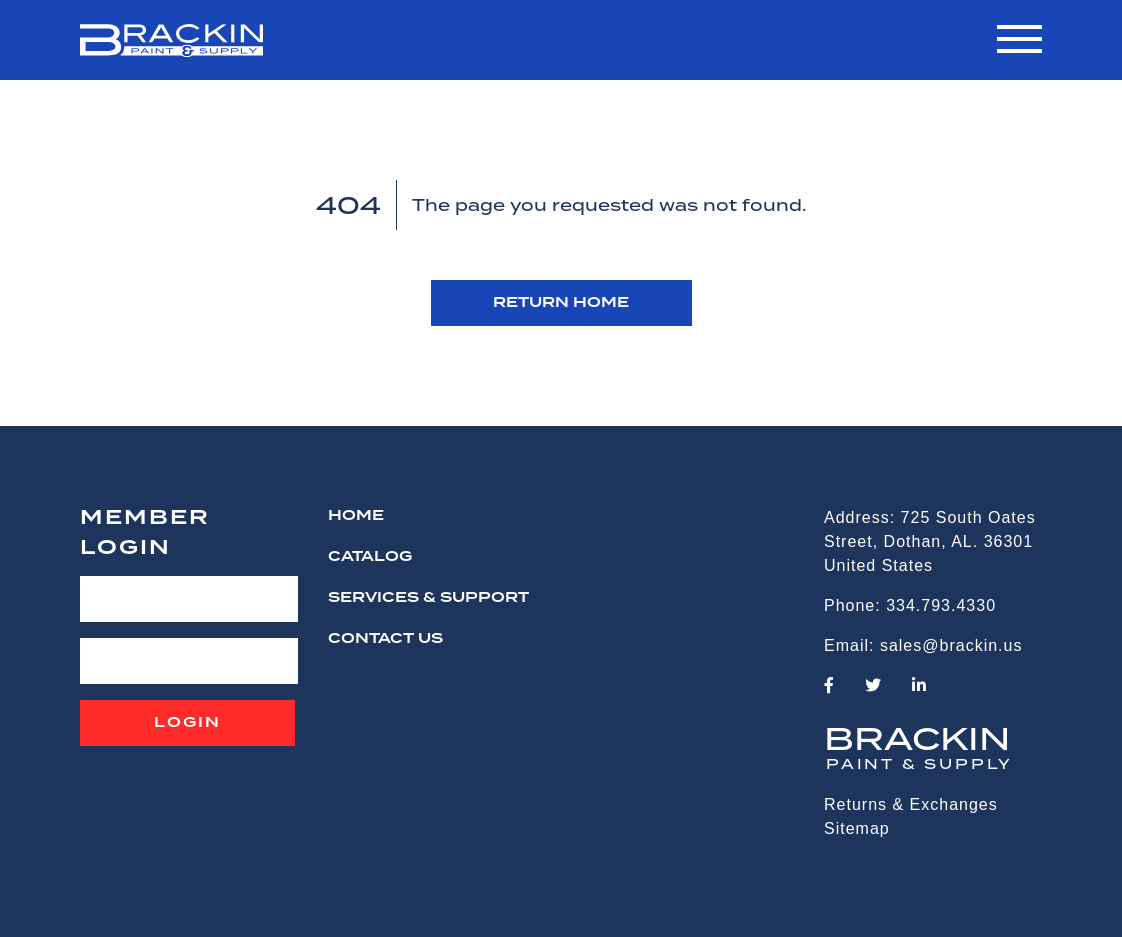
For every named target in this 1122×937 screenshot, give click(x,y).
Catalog (370, 557)
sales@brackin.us (951, 645)
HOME (356, 516)
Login (187, 723)
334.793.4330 (941, 605)
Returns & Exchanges (911, 804)
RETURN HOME (561, 303)
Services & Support (428, 598)
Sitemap (857, 828)
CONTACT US (385, 639)
